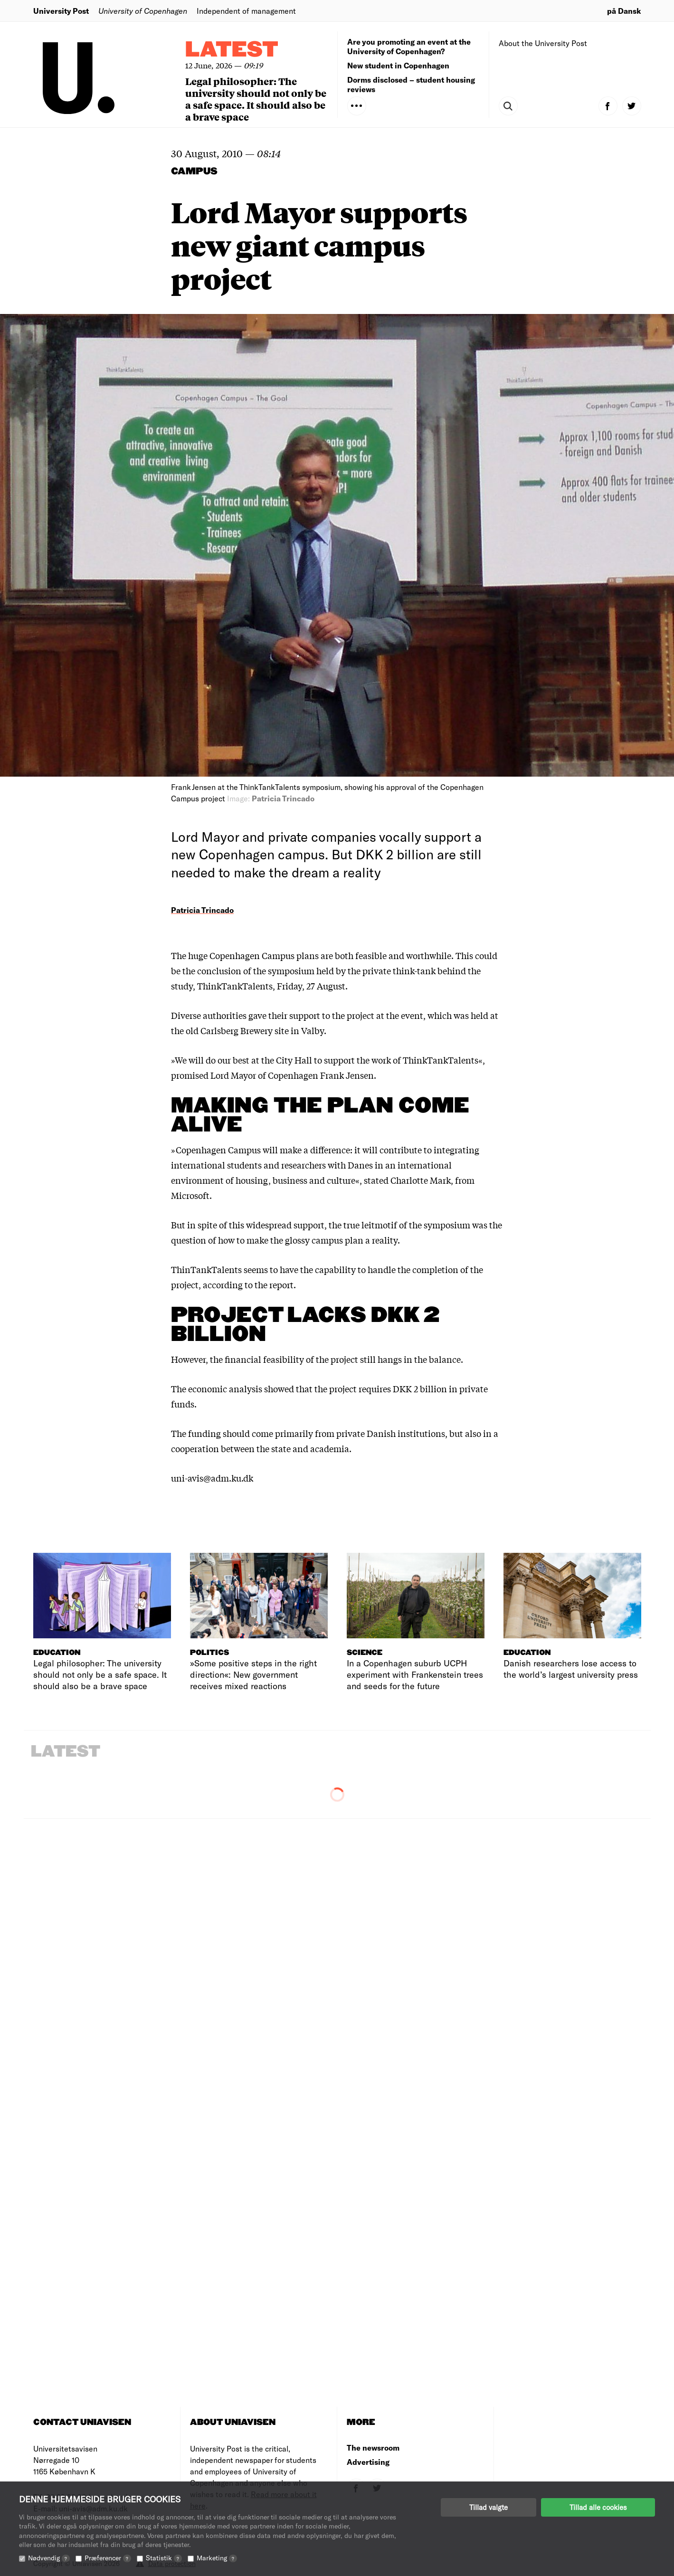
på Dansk (624, 10)
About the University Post (543, 43)
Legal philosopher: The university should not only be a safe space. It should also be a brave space (255, 99)
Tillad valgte (488, 2507)
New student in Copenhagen (398, 65)
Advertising (368, 2461)
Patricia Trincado (202, 909)
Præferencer (108, 2558)
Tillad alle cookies (598, 2507)
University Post (61, 10)
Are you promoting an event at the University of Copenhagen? (409, 46)
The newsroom (373, 2447)
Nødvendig (49, 2558)
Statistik (164, 2558)
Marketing (217, 2558)
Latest (231, 50)
